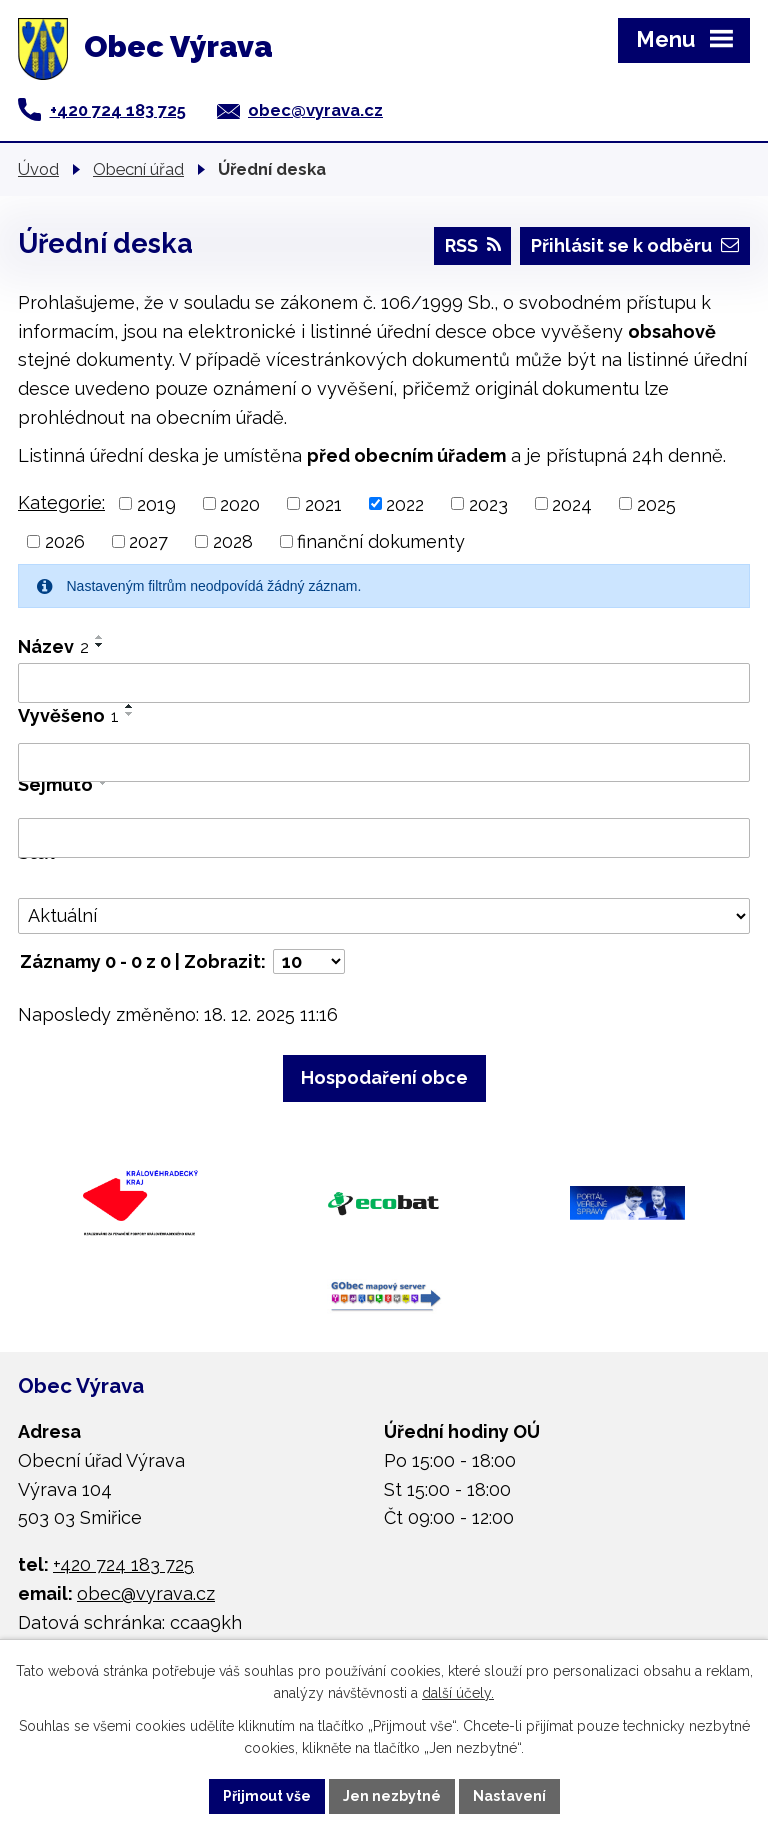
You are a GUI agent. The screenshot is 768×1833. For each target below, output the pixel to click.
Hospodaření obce (384, 1077)
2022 (405, 503)
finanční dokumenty (381, 541)
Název (53, 646)
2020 (240, 503)
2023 (488, 503)
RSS (473, 245)
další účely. (458, 1694)
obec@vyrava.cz (315, 110)
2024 (572, 503)
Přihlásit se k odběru (635, 245)
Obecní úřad (138, 169)
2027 (148, 541)
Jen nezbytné (392, 1796)
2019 (156, 503)
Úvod (38, 169)
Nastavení (509, 1796)
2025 (656, 503)
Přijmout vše (267, 1796)
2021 (323, 503)
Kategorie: (61, 502)
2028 (233, 541)
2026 (65, 541)
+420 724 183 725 (118, 110)
